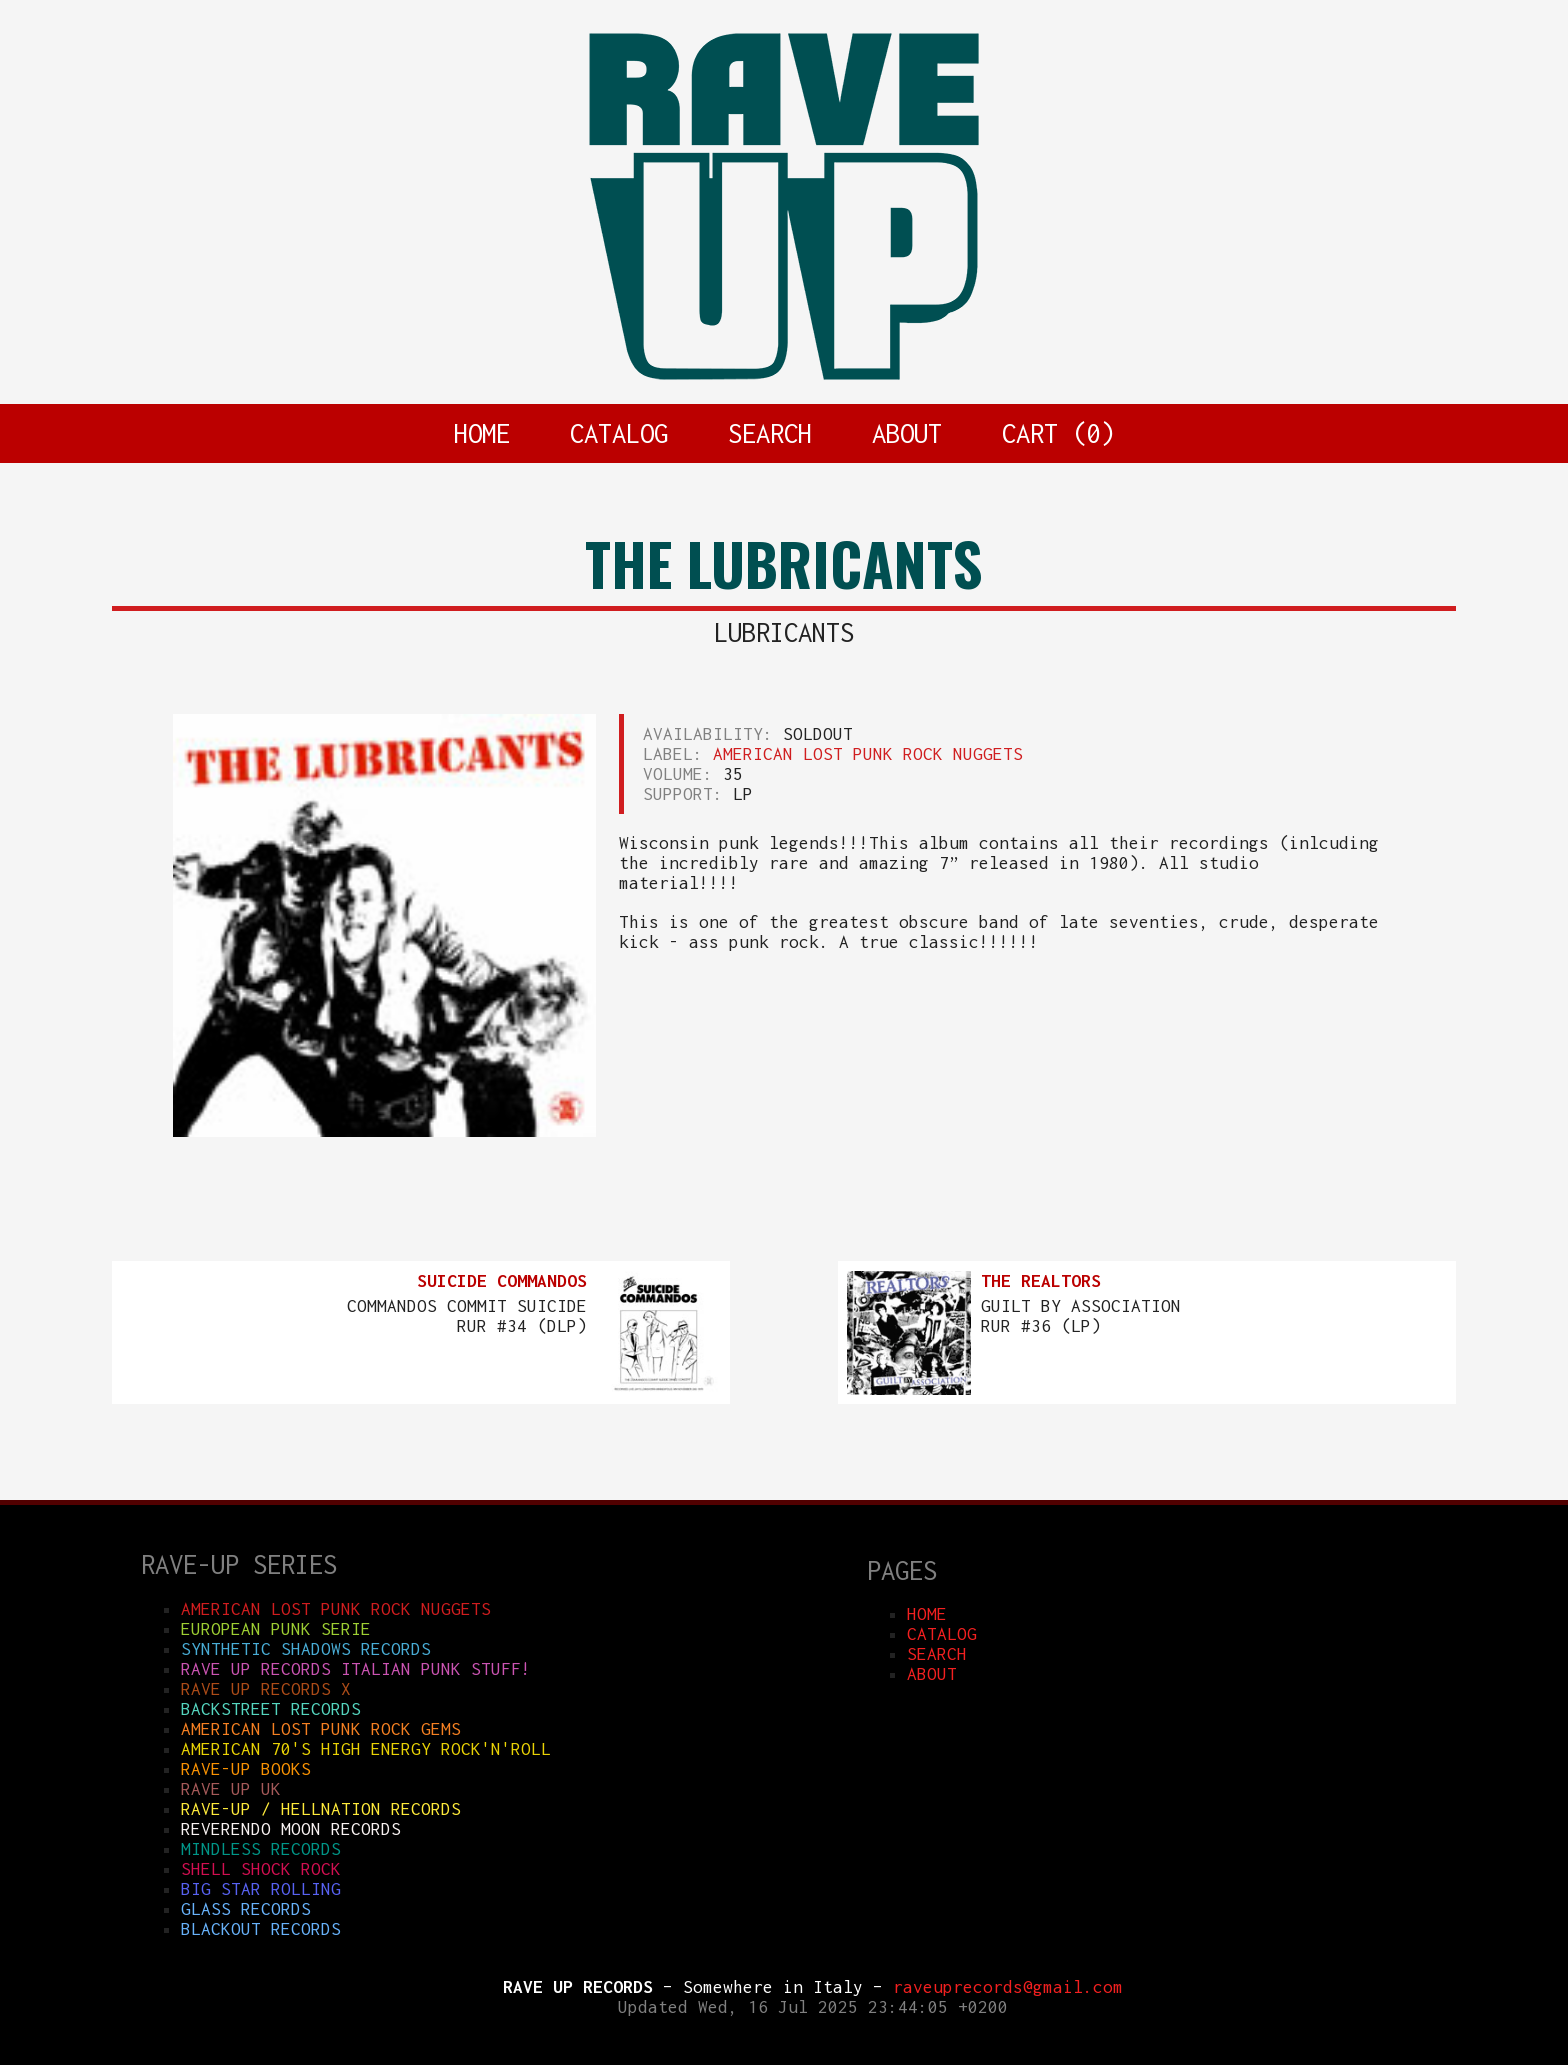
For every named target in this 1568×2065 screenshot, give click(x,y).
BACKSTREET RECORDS (271, 1709)
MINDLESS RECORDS (261, 1849)
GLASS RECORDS (246, 1909)
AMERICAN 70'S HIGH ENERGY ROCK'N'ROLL (366, 1749)
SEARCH (770, 433)
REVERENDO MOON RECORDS (291, 1829)
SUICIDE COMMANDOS (502, 1281)
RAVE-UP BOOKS (246, 1769)
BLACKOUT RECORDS (261, 1929)
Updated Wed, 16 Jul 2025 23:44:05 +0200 (813, 2007)
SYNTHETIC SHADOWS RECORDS (306, 1649)
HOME (482, 433)
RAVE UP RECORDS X (266, 1689)
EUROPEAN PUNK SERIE (276, 1629)
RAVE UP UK (231, 1789)
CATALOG (619, 433)
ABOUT (907, 433)
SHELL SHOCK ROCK (261, 1869)
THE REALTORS (1041, 1281)
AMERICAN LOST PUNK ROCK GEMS (321, 1729)
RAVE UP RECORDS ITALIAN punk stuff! (356, 1669)
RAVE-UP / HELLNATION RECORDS (321, 1809)
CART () (1058, 433)
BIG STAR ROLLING (261, 1889)
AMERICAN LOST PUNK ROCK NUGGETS (868, 754)
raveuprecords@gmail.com (1008, 1987)
